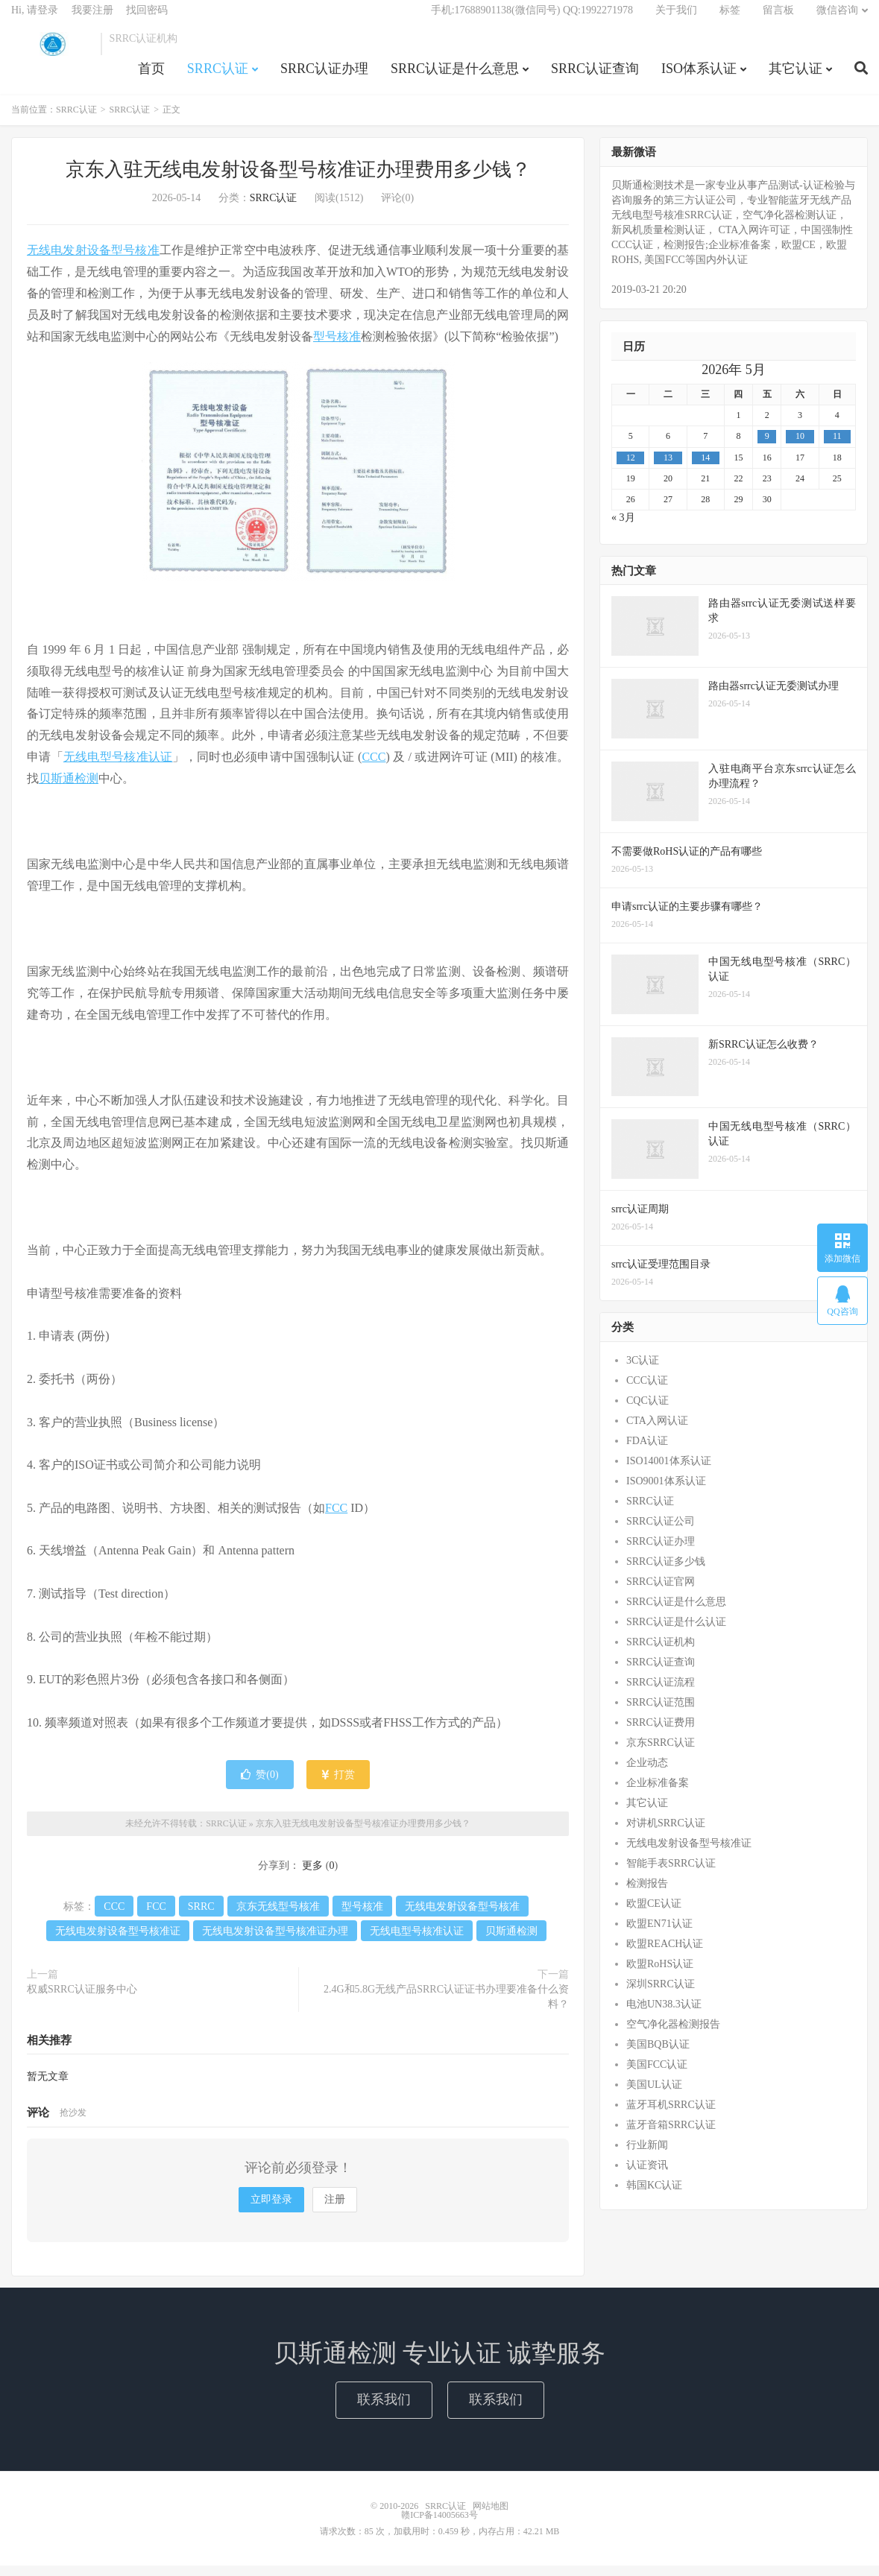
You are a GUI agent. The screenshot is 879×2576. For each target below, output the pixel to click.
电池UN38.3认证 (664, 2014)
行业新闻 (647, 2155)
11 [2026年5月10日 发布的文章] (837, 447)
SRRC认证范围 (660, 1712)
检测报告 (647, 1893)
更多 (312, 1876)
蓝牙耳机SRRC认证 (671, 2115)
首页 (151, 77)
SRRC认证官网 (660, 1592)
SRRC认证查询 (595, 77)
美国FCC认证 (656, 2074)
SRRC (201, 1916)
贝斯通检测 (68, 788)
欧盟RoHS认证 (659, 1974)
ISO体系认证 (699, 77)
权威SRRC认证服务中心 (82, 1999)
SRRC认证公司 (660, 1531)
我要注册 (92, 19)
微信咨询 (837, 19)
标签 (729, 19)
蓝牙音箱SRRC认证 (671, 2135)
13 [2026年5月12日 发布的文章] (668, 468)
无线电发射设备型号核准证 (117, 1941)
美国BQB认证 (658, 2054)
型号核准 (337, 347)
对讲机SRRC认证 (665, 1833)
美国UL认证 (654, 2095)
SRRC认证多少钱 (665, 1571)
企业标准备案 (657, 1793)
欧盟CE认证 (653, 1914)
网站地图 (490, 2516)
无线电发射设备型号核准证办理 (275, 1941)
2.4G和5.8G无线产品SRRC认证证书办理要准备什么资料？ (446, 2007)
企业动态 (647, 1773)
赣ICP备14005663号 (439, 2525)
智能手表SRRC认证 (671, 1873)
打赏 (338, 1785)
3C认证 (642, 1370)
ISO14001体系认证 (668, 1471)
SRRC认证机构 (660, 1652)
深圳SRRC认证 (660, 1994)
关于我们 (676, 19)
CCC (373, 767)
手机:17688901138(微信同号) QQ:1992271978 (532, 19)
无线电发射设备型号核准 (93, 261)
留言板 (778, 19)
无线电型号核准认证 (118, 767)
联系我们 (384, 2409)
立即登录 (271, 2209)
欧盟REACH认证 (664, 1954)
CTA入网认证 (657, 1431)
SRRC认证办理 (324, 77)
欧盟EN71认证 (659, 1934)
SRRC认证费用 (660, 1732)
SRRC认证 (52, 53)
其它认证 (795, 77)
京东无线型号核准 (278, 1916)
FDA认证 (647, 1451)
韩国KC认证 (654, 2195)
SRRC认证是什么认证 (676, 1632)
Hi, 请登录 (34, 19)
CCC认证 (647, 1390)
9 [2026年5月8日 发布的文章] (767, 447)
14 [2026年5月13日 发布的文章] (705, 468)
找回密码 (147, 19)
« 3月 (623, 528)
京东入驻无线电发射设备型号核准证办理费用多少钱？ (298, 181)
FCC (336, 1518)
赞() (259, 1785)
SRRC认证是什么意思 (455, 77)
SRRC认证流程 (660, 1692)
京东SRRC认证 (660, 1753)
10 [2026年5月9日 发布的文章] (799, 447)
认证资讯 (647, 2175)
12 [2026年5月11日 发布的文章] (630, 468)
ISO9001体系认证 (666, 1491)
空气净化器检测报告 (673, 2034)
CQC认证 (647, 1411)
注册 (334, 2209)
